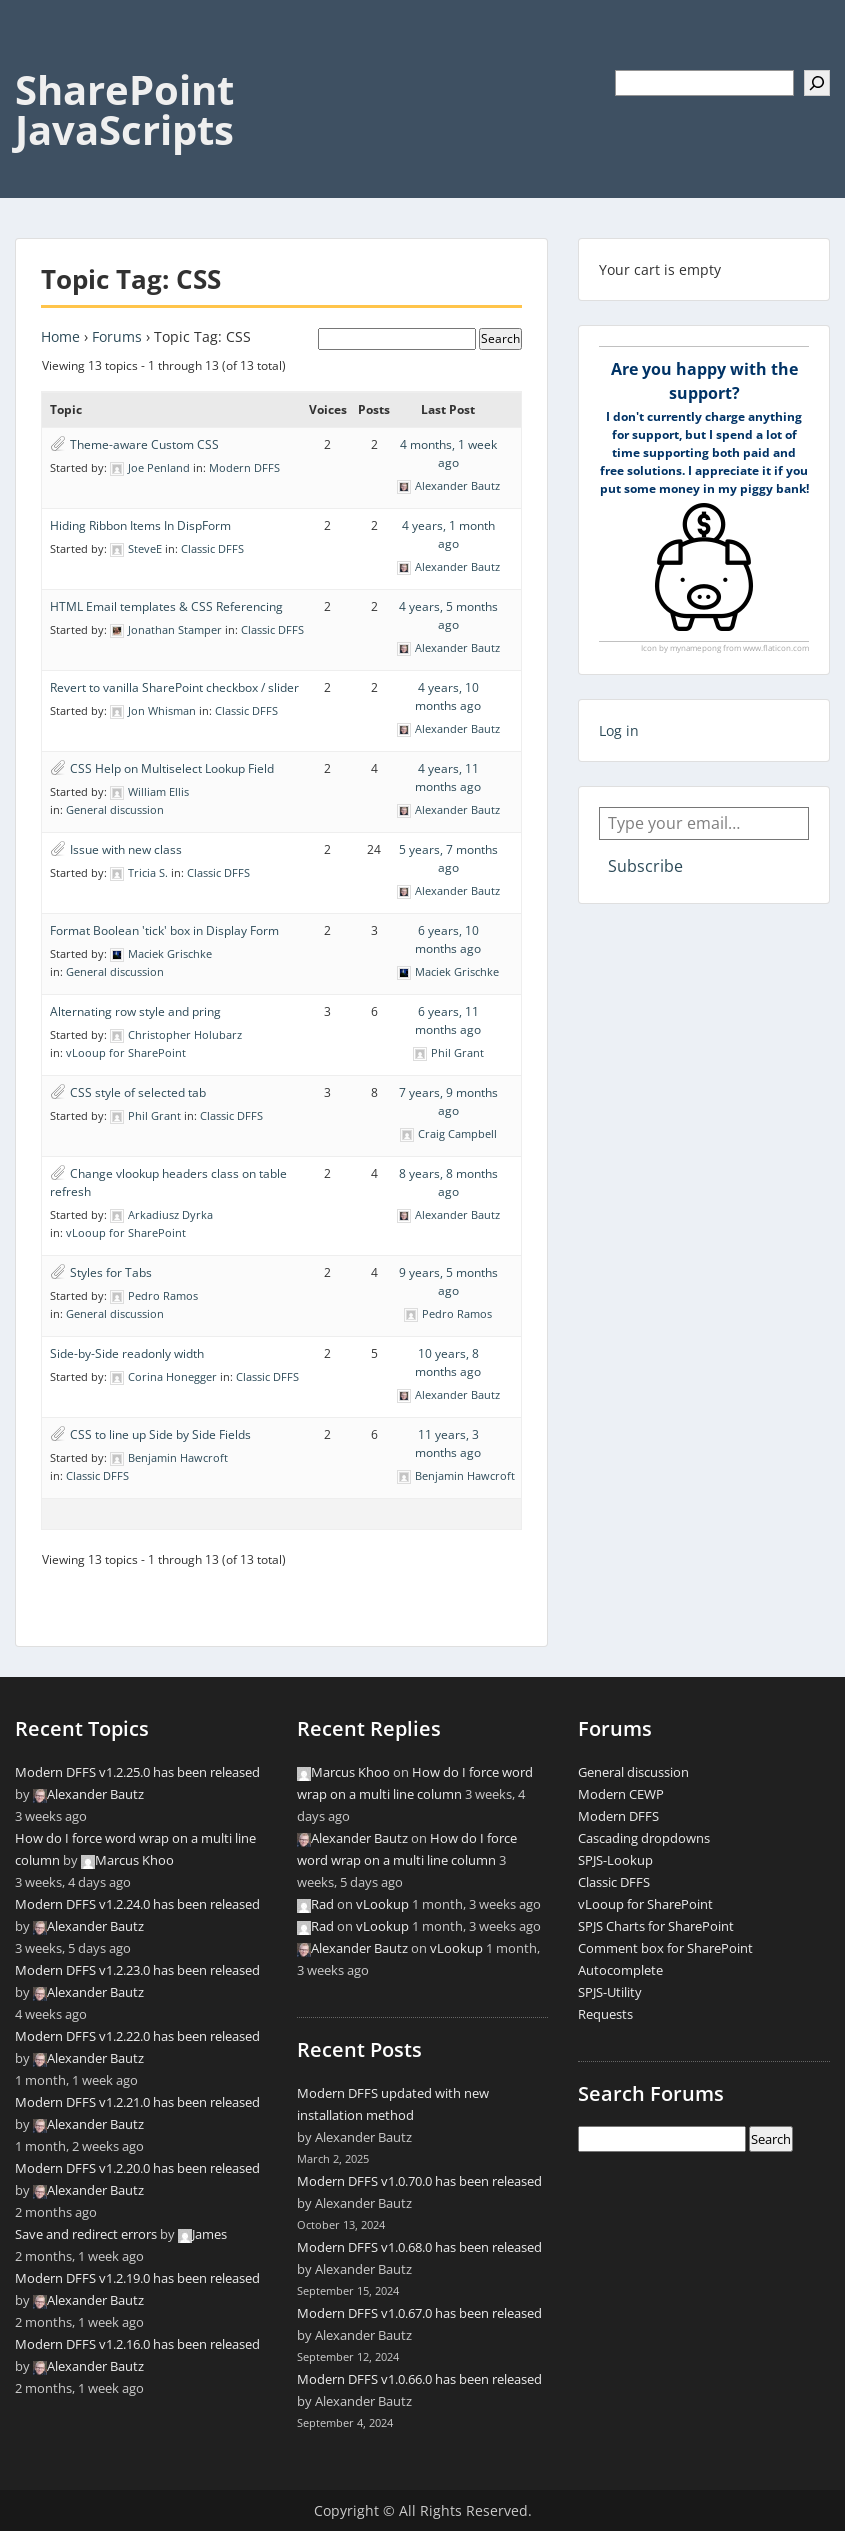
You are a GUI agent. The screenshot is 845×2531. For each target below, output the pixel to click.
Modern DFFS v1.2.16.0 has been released (137, 2344)
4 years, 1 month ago (448, 534)
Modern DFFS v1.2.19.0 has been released (137, 2278)
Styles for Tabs (111, 1272)
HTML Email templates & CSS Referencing (166, 606)
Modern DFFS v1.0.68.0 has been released (419, 2247)
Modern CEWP (621, 1794)
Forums (117, 336)
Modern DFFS (244, 467)
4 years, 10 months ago (448, 696)
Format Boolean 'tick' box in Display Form (164, 930)
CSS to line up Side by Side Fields (160, 1434)
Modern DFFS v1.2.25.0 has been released (137, 1772)
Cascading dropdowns (644, 1838)
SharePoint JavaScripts (124, 109)
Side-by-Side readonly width (127, 1353)
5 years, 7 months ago (448, 858)
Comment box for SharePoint (665, 1948)
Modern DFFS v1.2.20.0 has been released (137, 2168)
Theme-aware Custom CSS (144, 444)
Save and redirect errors (86, 2234)
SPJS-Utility (610, 1992)
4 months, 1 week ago (448, 453)
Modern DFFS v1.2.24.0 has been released (137, 1904)
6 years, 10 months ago (448, 939)
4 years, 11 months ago (448, 777)
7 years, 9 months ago (448, 1101)
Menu (36, 56)
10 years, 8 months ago (448, 1362)
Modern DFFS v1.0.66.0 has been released (419, 2379)
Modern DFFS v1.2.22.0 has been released (137, 2036)
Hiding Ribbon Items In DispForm (140, 525)
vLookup (382, 1904)
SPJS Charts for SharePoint (656, 1926)
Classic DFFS (212, 548)
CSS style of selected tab (138, 1092)
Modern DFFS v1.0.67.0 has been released (419, 2313)
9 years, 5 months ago (448, 1281)
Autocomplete (620, 1970)
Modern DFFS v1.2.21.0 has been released (137, 2102)
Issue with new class (126, 849)
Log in (619, 730)
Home (60, 336)
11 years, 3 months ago (448, 1443)
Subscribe (645, 866)
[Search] (817, 83)
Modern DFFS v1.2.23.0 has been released (137, 1970)
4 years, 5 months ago (448, 615)
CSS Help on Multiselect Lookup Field (172, 768)
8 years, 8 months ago (448, 1182)
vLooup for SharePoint (126, 1052)
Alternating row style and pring (135, 1011)
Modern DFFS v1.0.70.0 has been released (419, 2181)
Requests (605, 2014)
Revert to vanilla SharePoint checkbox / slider (174, 687)
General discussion (115, 809)
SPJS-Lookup (615, 1860)
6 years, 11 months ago (448, 1020)
